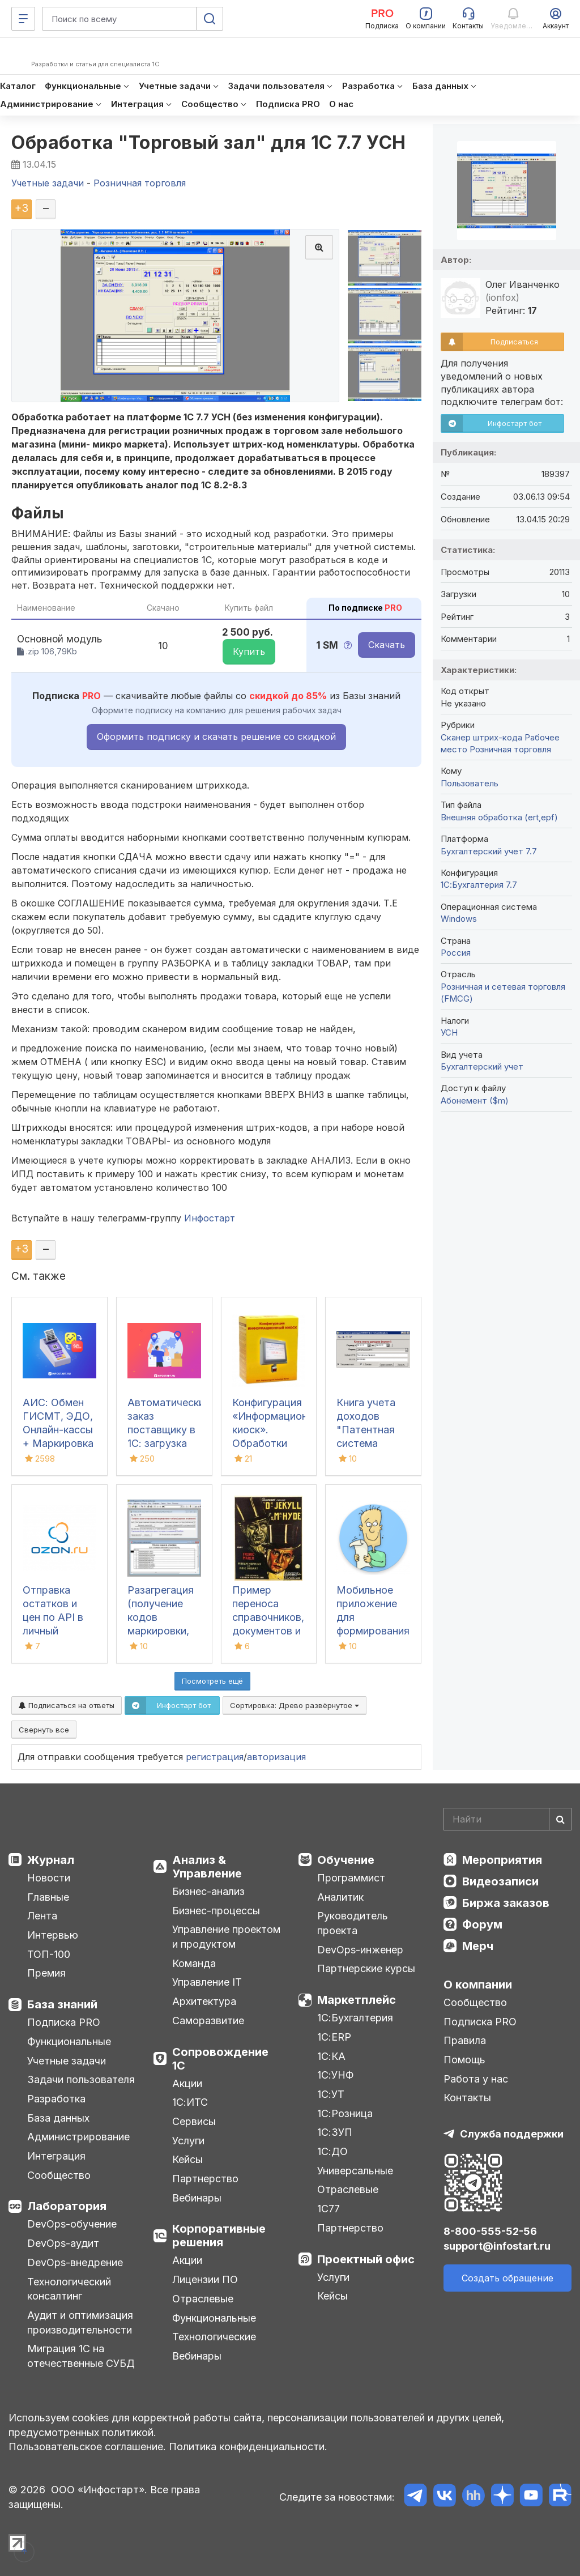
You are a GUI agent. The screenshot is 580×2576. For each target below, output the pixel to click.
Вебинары (196, 2198)
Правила (464, 2040)
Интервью (52, 1935)
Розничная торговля (510, 749)
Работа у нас (475, 2079)
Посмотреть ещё (212, 1680)
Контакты (467, 2098)
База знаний (62, 2004)
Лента (42, 1916)
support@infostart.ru (497, 2246)
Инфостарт (209, 1218)
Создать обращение (507, 2278)
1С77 (328, 2209)
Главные (48, 1897)
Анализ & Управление (207, 1866)
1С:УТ (330, 2094)
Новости (48, 1878)
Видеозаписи (500, 1881)
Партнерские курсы (366, 1968)
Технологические (214, 2337)
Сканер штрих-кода (481, 737)
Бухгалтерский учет (482, 1066)
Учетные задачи (66, 2061)
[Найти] (560, 1819)
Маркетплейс (356, 2000)
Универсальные (355, 2171)
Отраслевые (202, 2299)
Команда (194, 1963)
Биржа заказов (505, 1903)
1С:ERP (334, 2037)
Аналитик (340, 1897)
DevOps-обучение (72, 2224)
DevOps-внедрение (75, 2262)
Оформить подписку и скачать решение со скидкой (216, 736)
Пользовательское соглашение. (87, 2446)
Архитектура (204, 2001)
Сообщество (59, 2175)
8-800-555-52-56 (490, 2231)
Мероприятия (502, 1860)
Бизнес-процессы (216, 1911)
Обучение (345, 1860)
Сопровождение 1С (220, 2058)
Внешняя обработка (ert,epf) (499, 817)
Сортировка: (294, 1705)
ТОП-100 (48, 1954)
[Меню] (23, 19)
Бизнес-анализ (208, 1891)
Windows (459, 918)
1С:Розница (345, 2113)
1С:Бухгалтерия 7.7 (479, 884)
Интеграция (56, 2156)
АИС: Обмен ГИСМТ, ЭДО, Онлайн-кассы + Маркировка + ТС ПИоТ (58, 1429)
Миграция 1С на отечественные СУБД (81, 2356)
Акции (187, 2083)
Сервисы (194, 2121)
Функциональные (69, 2041)
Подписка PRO (63, 2022)
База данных (58, 2118)
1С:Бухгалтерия (355, 2018)
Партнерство (205, 2179)
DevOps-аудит (63, 2243)
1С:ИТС (190, 2102)
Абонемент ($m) (475, 1100)
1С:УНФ (335, 2075)
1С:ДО (332, 2151)
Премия (46, 1973)
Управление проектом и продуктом (226, 1936)
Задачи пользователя (81, 2079)
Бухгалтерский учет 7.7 (489, 851)
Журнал (50, 1860)
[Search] (507, 1819)
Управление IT (207, 1982)
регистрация (215, 1756)
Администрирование (78, 2137)
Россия (456, 952)
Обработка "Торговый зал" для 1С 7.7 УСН (208, 142)
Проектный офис (366, 2259)
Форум (482, 1924)
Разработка (56, 2099)
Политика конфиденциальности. (248, 2446)
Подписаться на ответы (66, 1705)
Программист (351, 1878)
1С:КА (331, 2056)
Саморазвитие (208, 2020)
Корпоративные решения (219, 2235)
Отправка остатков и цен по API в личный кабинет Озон (56, 1617)
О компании (477, 1984)
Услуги (188, 2141)
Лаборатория (66, 2206)
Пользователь (469, 783)
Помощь (464, 2060)
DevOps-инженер (360, 1950)
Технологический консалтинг (69, 2289)
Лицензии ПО (205, 2279)
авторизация (276, 1756)
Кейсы (187, 2159)
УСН (449, 1032)
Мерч (477, 1946)
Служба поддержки (512, 2134)
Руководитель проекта (352, 1923)
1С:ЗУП (334, 2132)
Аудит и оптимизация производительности (80, 2322)
